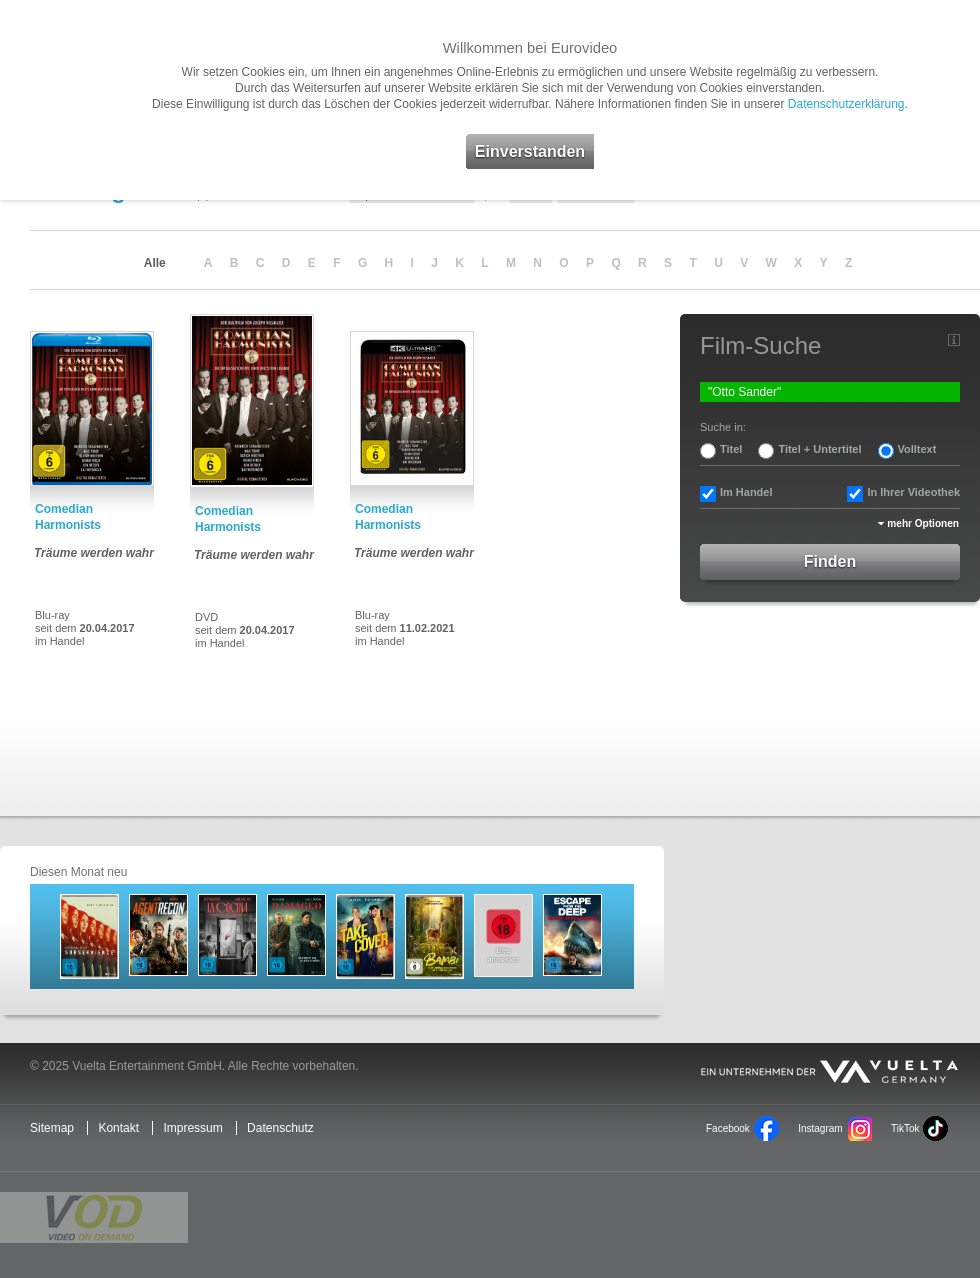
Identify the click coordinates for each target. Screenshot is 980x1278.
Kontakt (118, 1128)
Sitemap (52, 1128)
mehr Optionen (923, 523)
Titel (731, 449)
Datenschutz (280, 1128)
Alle (155, 263)
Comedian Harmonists (68, 517)
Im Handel (746, 492)
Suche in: (723, 427)
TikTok (905, 1128)
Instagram (820, 1128)
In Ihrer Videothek (913, 492)
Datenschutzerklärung (846, 104)
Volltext (917, 449)
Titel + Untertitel (819, 449)
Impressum (192, 1128)
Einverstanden (530, 151)
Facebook (728, 1128)
